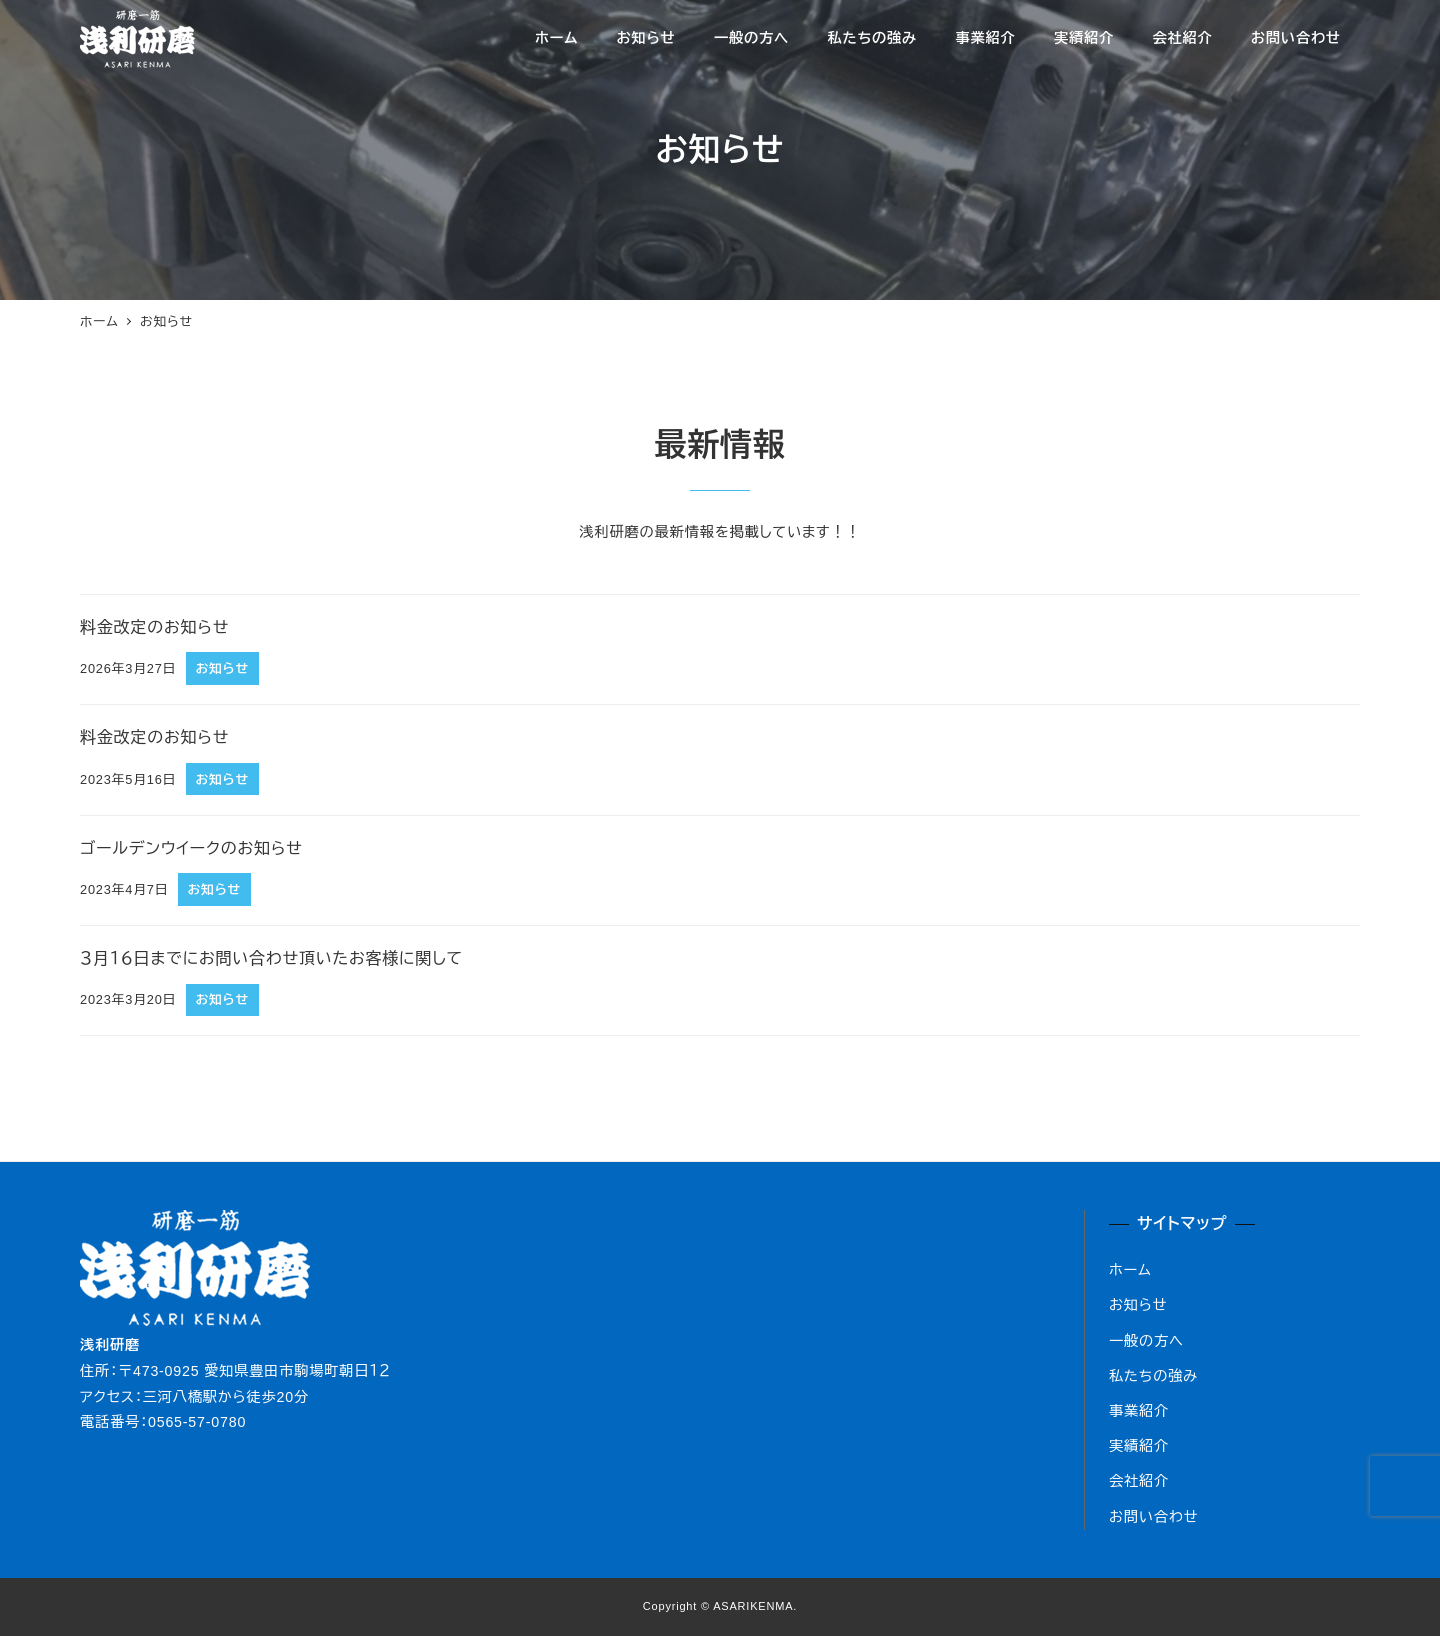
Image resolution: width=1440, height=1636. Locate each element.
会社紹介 (1139, 1481)
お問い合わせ (1153, 1517)
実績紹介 (1139, 1446)
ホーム (1130, 1270)
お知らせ (1138, 1305)
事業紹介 (1139, 1411)
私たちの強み (1153, 1376)
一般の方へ (1146, 1341)
